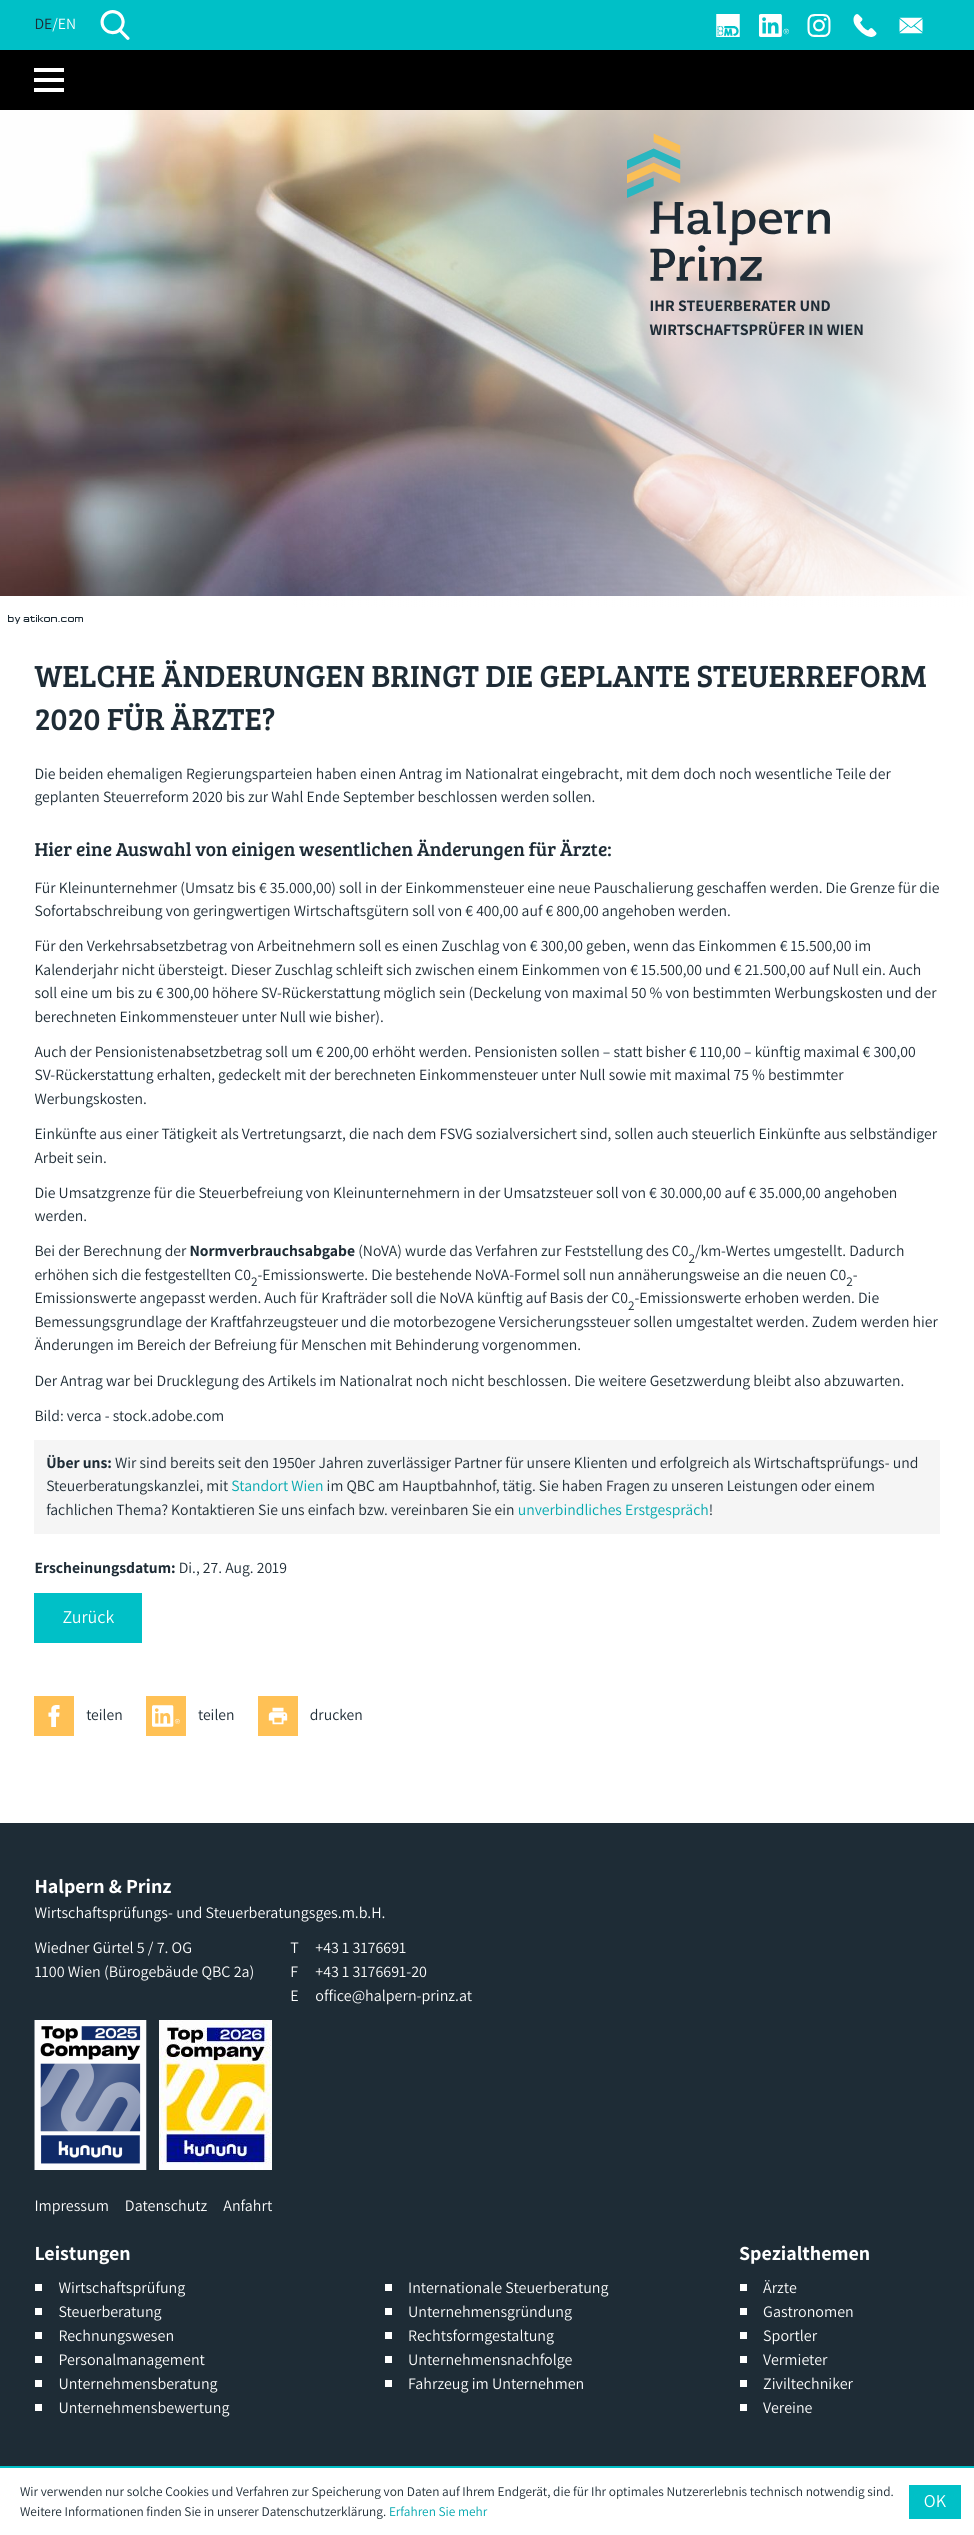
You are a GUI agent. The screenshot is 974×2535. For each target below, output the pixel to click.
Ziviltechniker (808, 2383)
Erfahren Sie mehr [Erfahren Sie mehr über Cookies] (438, 2511)
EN (67, 24)
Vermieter (795, 2359)
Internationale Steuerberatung (508, 2287)
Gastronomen (808, 2311)
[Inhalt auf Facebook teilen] (84, 1716)
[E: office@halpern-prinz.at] (911, 25)
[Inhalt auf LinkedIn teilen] (196, 1716)
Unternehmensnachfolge (490, 2359)
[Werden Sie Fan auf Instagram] (819, 25)
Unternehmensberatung (137, 2383)
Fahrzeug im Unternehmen (496, 2383)
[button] (88, 1618)
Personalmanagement (131, 2359)
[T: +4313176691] (865, 25)
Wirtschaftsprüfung (121, 2287)
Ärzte (780, 2287)
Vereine (787, 2407)
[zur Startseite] (728, 207)
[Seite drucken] (316, 1716)
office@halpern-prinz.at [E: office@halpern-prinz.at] (393, 1995)
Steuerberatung (109, 2311)
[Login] (728, 25)
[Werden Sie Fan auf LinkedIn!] (774, 25)
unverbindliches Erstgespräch (613, 1510)
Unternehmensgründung (490, 2311)
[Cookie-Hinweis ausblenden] (934, 2502)
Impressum (71, 2205)
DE (43, 24)
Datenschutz (166, 2205)
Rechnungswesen (116, 2335)
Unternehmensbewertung (143, 2407)
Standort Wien (277, 1486)
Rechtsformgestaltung (481, 2335)
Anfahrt (247, 2205)
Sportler (790, 2335)
